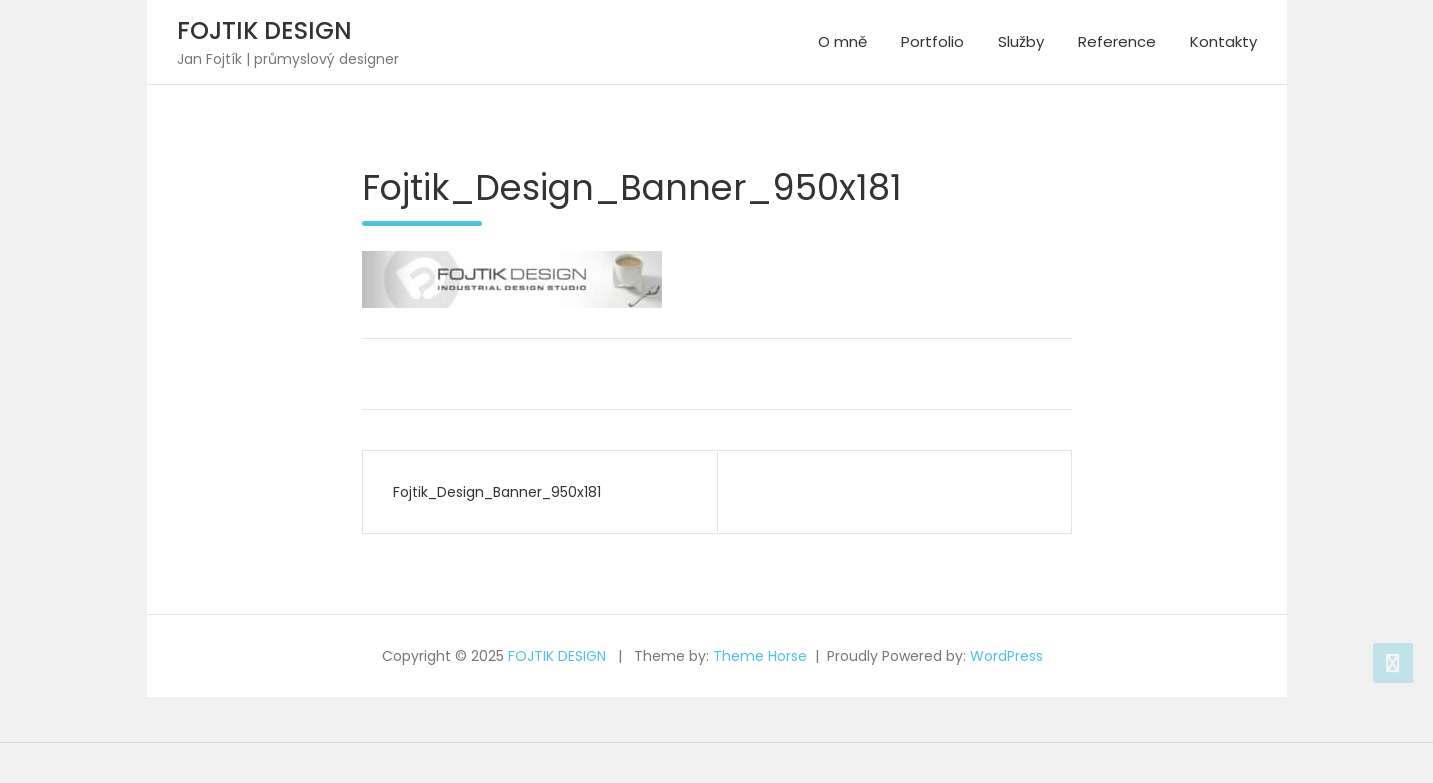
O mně (842, 41)
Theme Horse (760, 656)
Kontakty (1223, 41)
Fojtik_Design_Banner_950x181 (497, 492)
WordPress (1006, 656)
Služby (1021, 41)
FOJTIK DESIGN (264, 30)
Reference (1117, 41)
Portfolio (932, 41)
